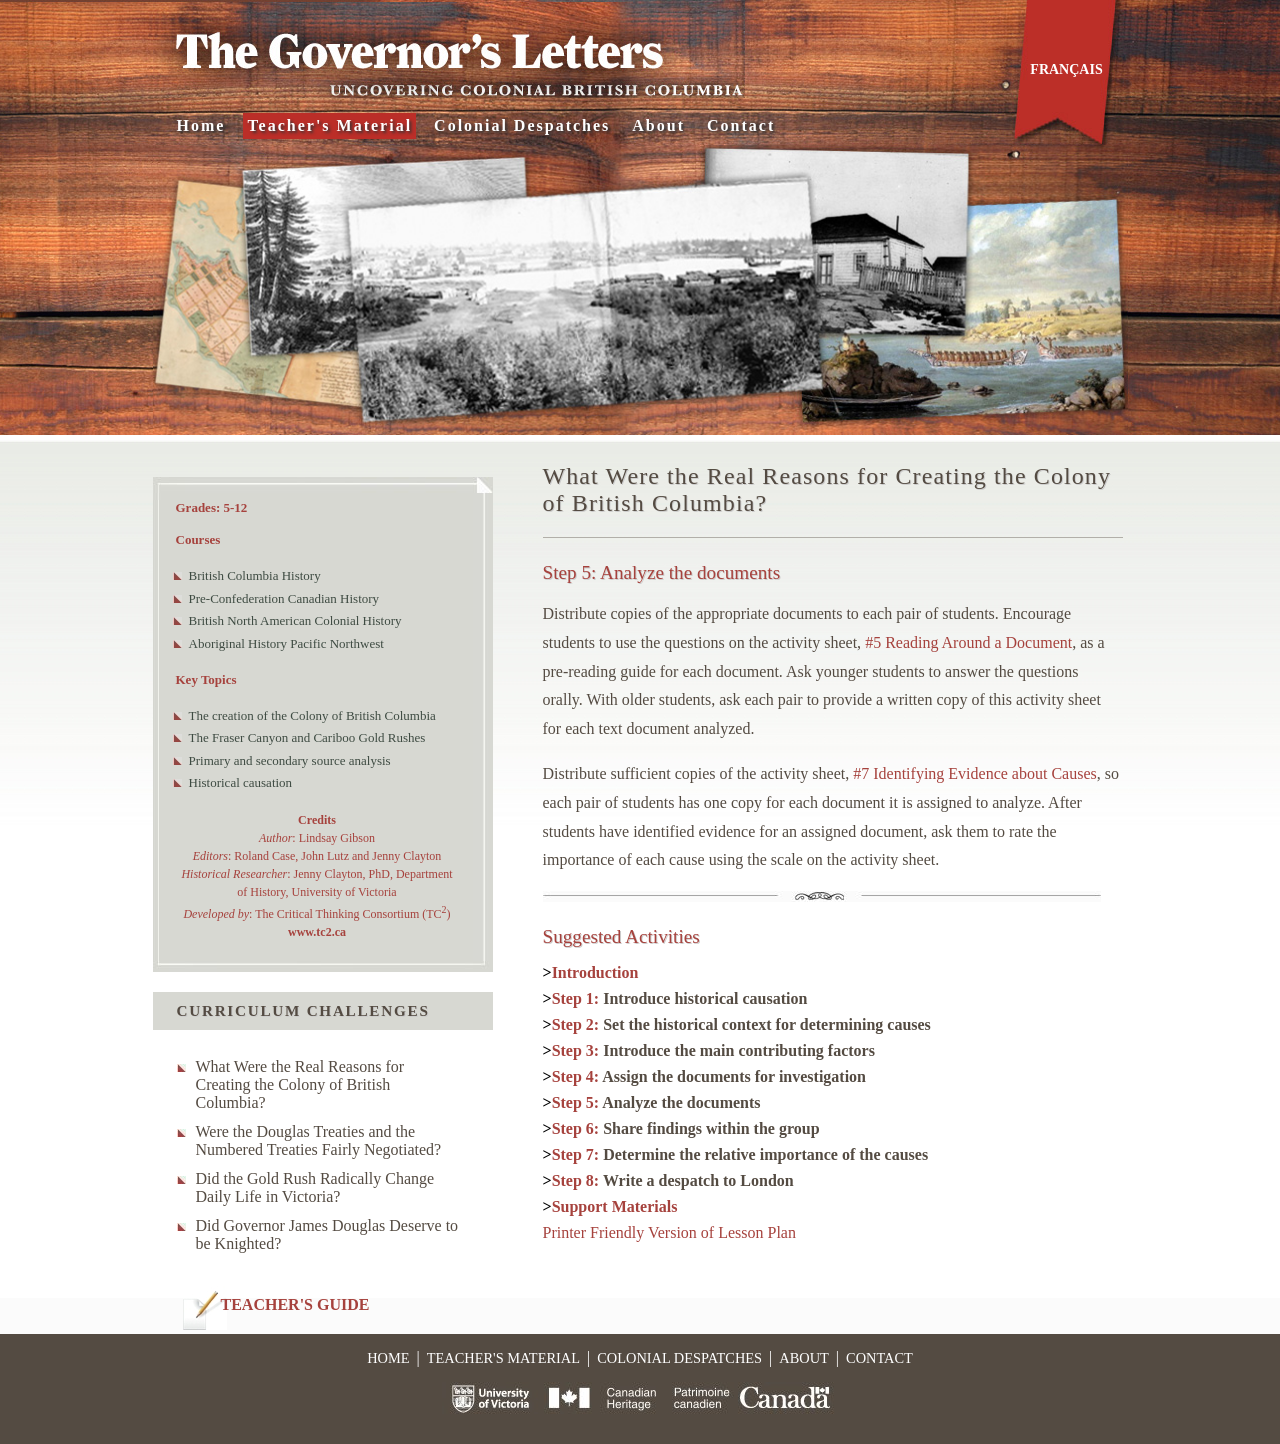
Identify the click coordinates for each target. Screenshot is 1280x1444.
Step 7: (740, 1154)
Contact (741, 125)
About (658, 125)
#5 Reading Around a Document (968, 642)
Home (201, 125)
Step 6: (686, 1128)
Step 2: (741, 1024)
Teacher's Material (329, 125)
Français (1066, 69)
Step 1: (680, 998)
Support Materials (615, 1206)
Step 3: (713, 1050)
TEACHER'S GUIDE (295, 1304)
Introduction (595, 972)
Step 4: (709, 1076)
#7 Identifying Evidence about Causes (975, 773)
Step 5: (656, 1102)
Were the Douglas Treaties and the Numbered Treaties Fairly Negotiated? (319, 1140)
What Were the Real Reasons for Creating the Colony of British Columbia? (300, 1084)
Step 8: (673, 1180)
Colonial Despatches (522, 125)
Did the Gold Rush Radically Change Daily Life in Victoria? (315, 1187)
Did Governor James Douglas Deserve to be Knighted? (327, 1234)
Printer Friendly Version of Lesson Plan (669, 1232)
